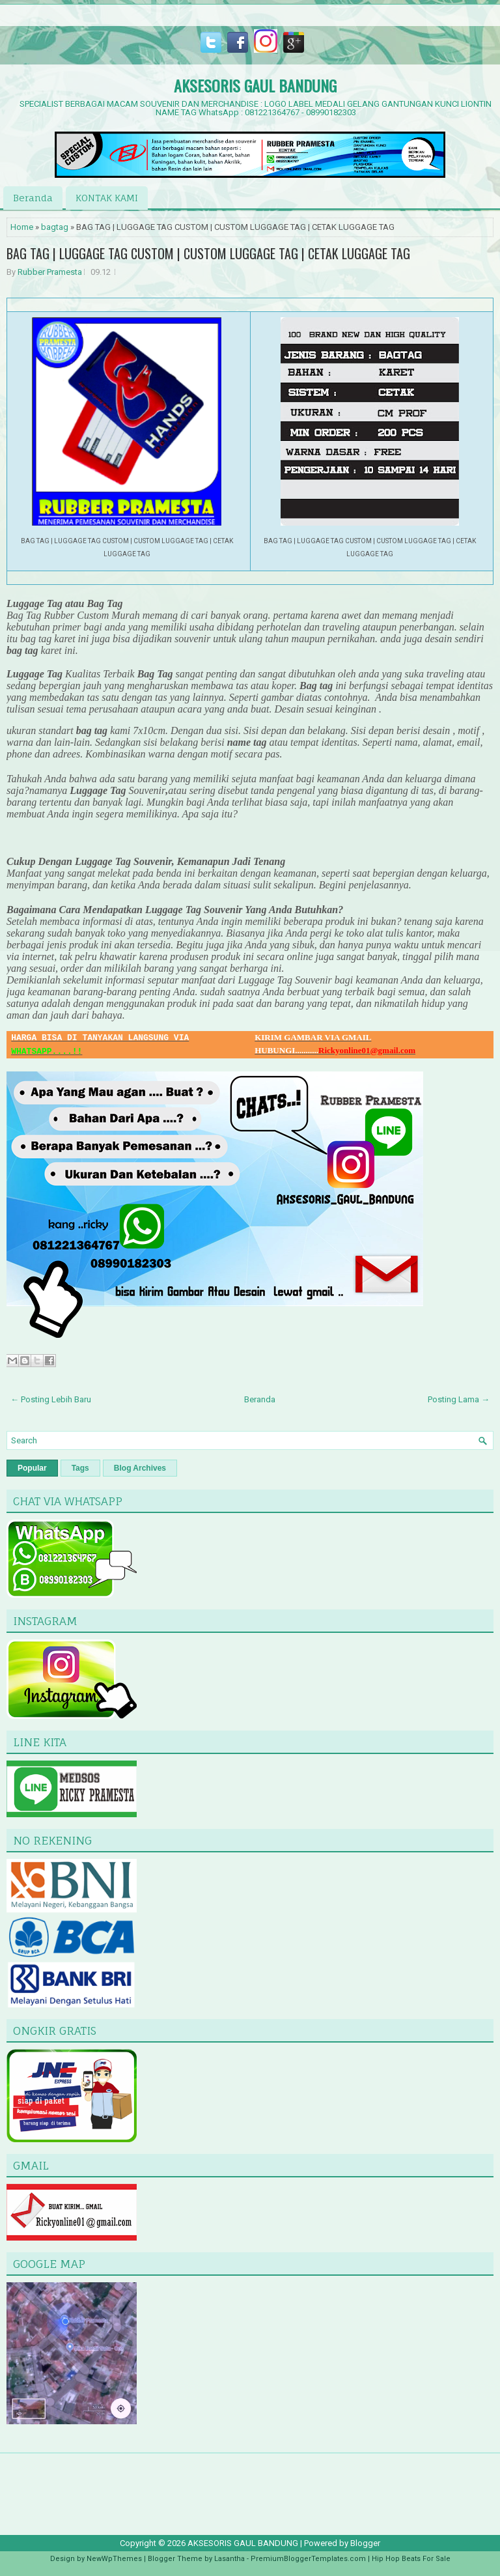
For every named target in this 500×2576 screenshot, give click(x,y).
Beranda (33, 197)
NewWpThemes (114, 2559)
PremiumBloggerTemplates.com (308, 2559)
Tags (80, 1468)
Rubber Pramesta (50, 272)
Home (21, 227)
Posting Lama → (459, 1399)
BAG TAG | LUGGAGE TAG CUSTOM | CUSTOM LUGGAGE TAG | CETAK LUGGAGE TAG (208, 253)
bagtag (54, 227)
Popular (32, 1468)
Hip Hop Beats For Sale (411, 2559)
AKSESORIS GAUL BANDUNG (255, 85)
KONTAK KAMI (107, 197)
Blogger (365, 2543)
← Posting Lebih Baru (50, 1399)
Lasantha (229, 2559)
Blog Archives (140, 1468)
